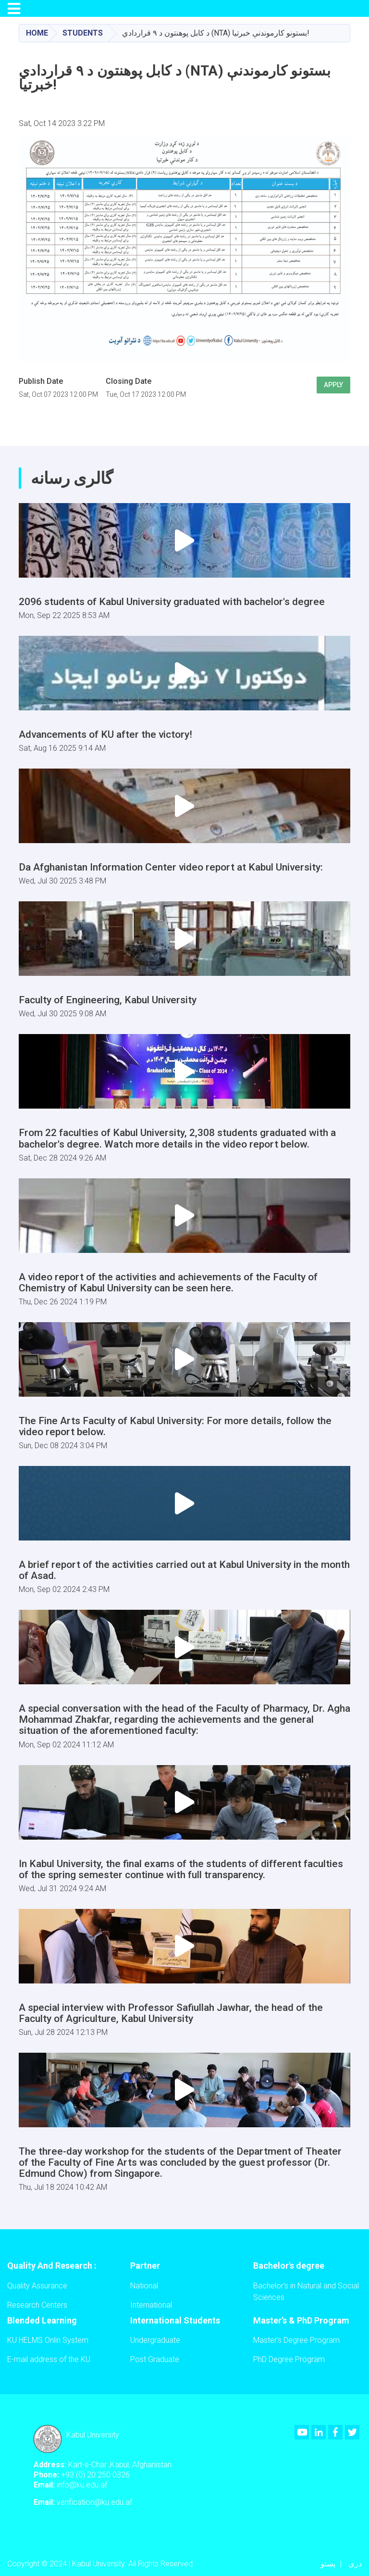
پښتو (327, 2563)
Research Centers (37, 2305)
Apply (333, 385)
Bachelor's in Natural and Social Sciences (306, 2291)
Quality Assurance (37, 2285)
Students (82, 33)
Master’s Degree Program (296, 2340)
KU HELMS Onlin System (47, 2340)
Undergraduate (155, 2340)
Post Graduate (154, 2359)
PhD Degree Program (289, 2359)
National (144, 2285)
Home (37, 33)
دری (355, 2563)
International (151, 2305)
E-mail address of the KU (48, 2359)
